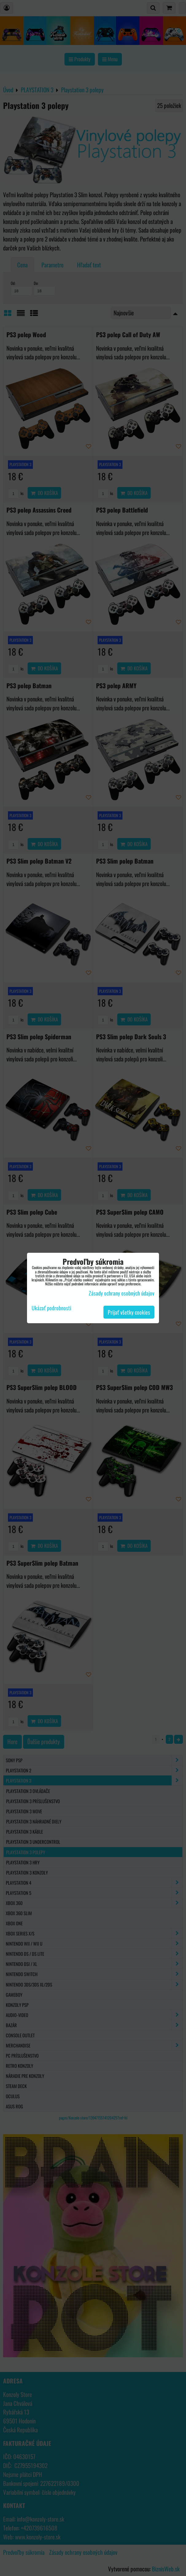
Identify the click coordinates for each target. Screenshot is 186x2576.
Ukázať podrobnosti (51, 1308)
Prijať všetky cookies (129, 1312)
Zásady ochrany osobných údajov (121, 1293)
